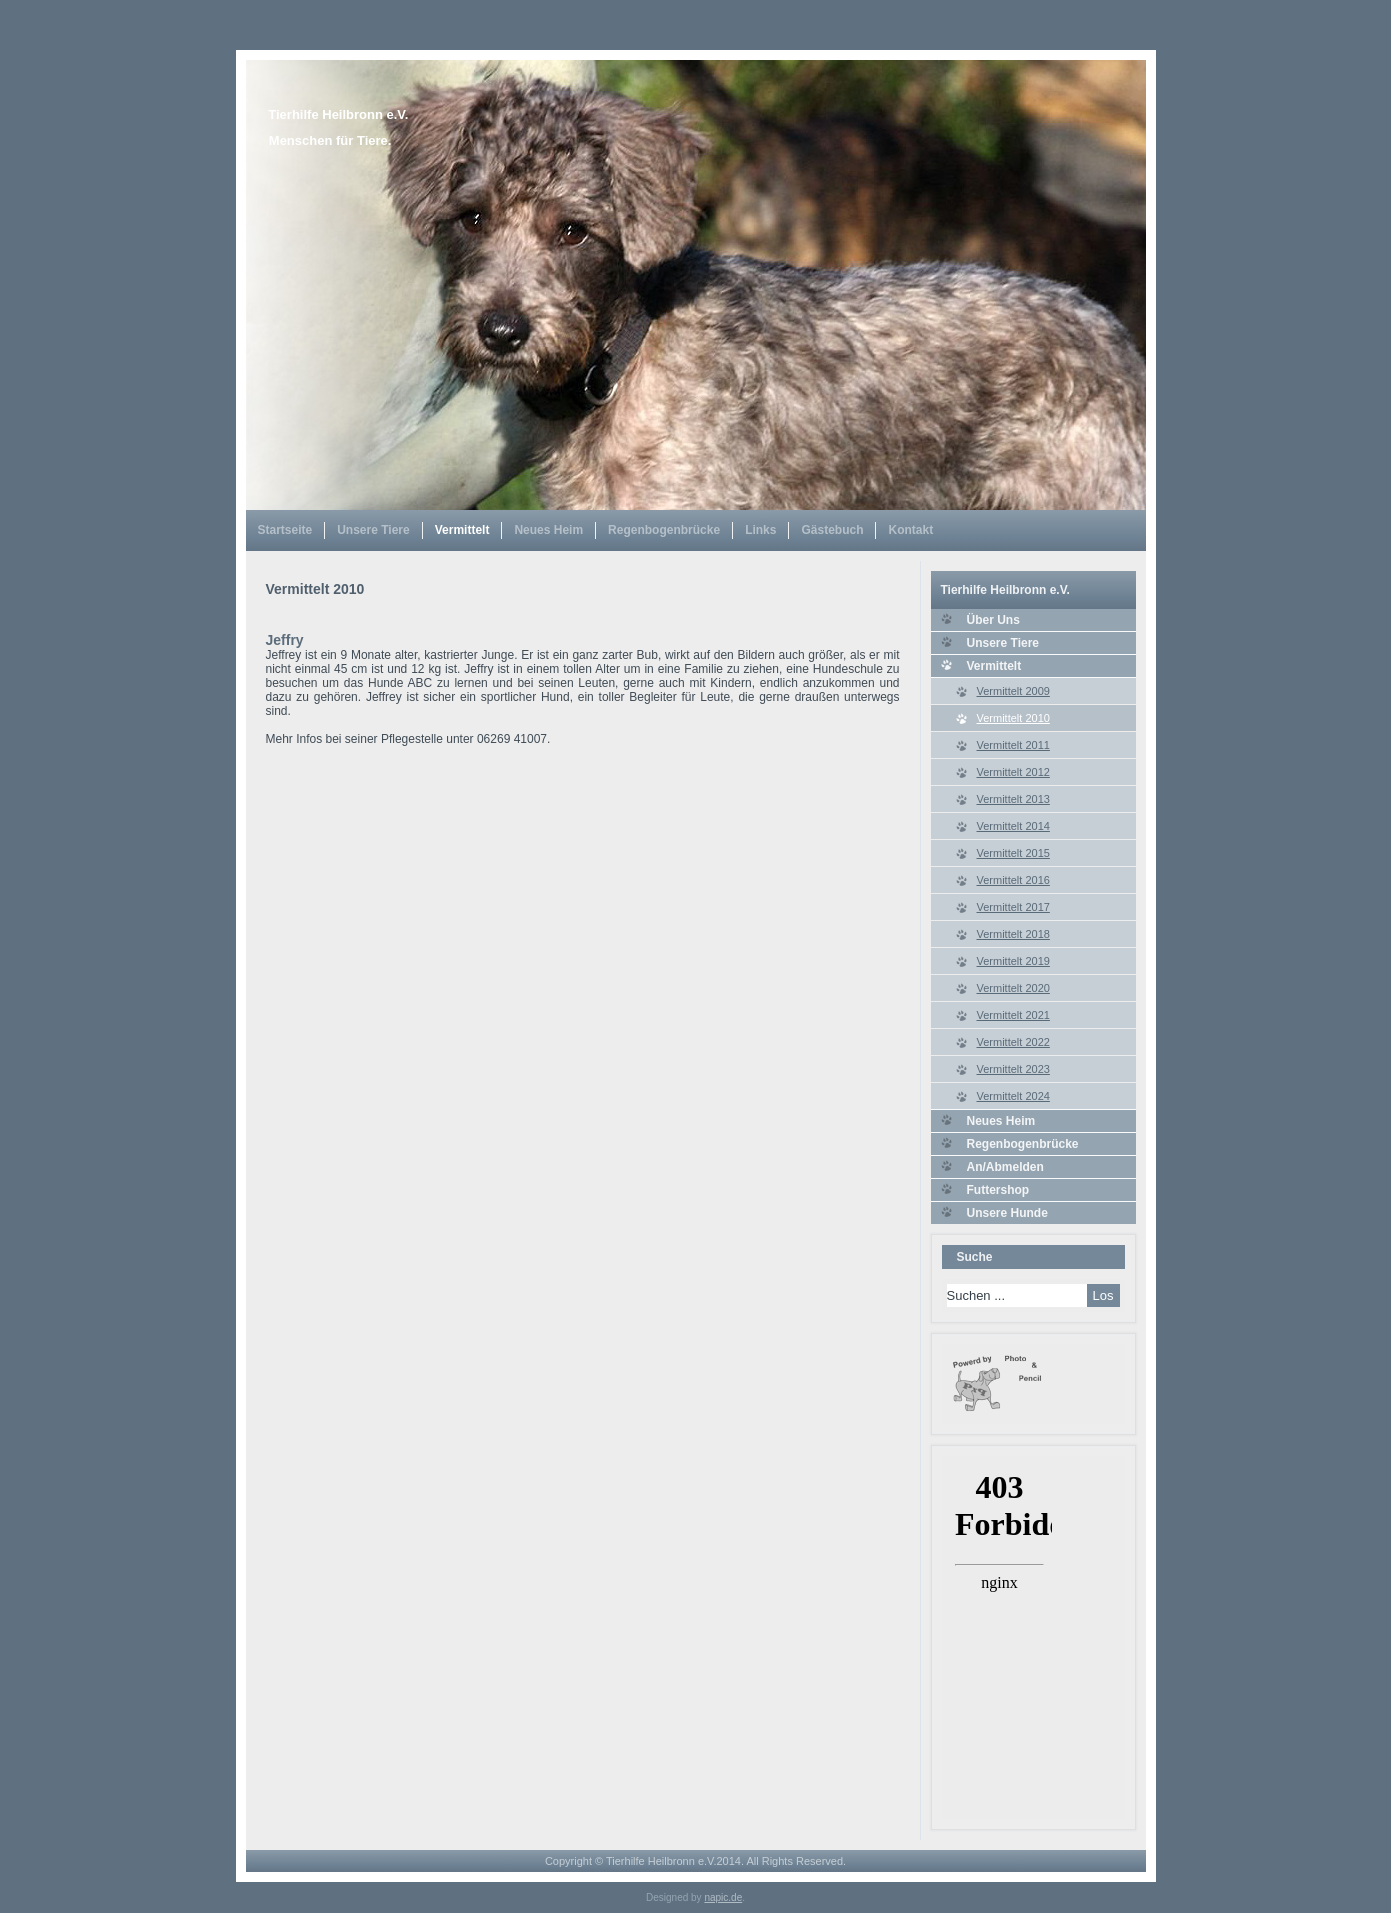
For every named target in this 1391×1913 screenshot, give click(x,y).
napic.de (723, 1897)
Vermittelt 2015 (1013, 853)
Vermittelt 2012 (1013, 772)
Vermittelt (462, 530)
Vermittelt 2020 (1013, 988)
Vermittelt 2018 (1013, 934)
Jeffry (285, 640)
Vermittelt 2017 (1013, 907)
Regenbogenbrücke (664, 530)
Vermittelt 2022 (1013, 1042)
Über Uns (993, 620)
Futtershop (998, 1190)
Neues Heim (548, 530)
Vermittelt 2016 (1013, 880)
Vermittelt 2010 (1013, 718)
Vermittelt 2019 (1013, 961)
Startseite (285, 530)
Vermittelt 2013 (1013, 799)
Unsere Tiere (373, 530)
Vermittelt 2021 (1013, 1015)
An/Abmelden (1005, 1167)
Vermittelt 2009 (1013, 691)
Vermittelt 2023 (1013, 1069)
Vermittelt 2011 (1013, 745)
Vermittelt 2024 (1013, 1096)
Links (760, 530)
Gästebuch (832, 530)
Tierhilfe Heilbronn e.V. (338, 114)
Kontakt (910, 530)
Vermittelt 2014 (1013, 826)
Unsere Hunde (1007, 1213)
